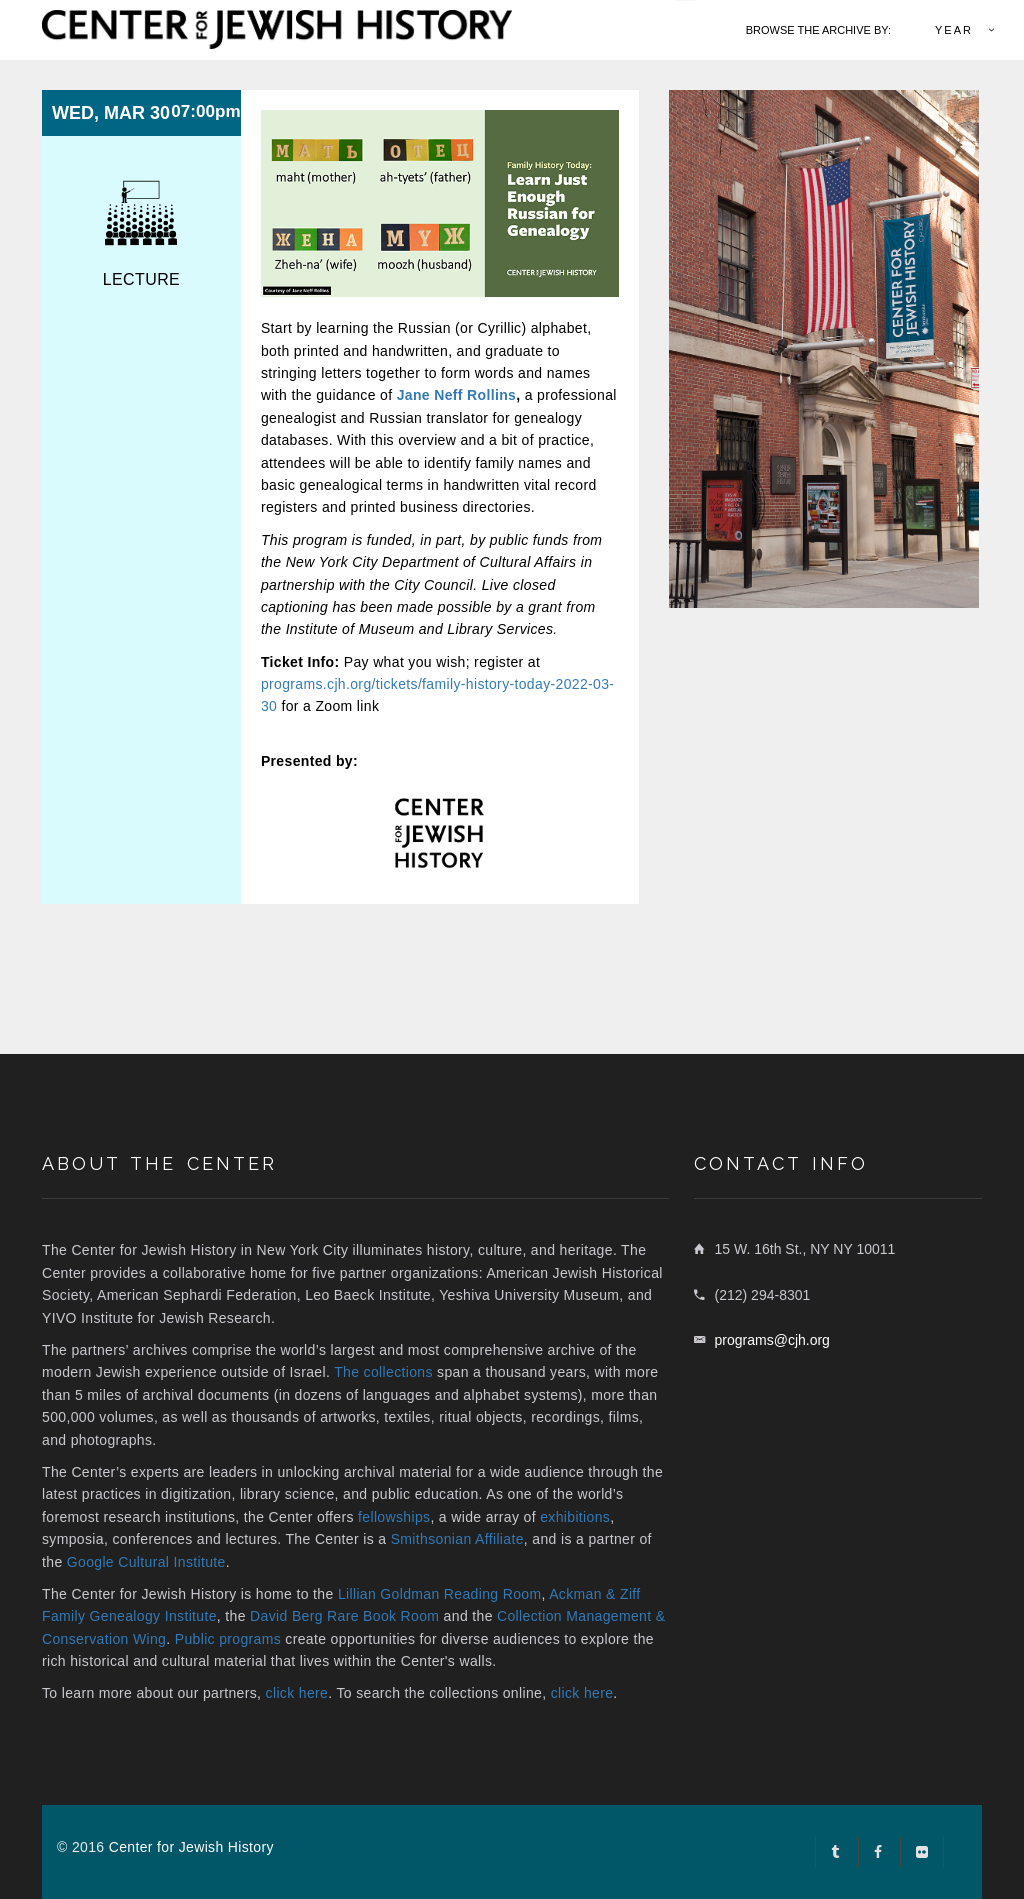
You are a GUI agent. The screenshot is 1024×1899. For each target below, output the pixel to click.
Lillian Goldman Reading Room (440, 1594)
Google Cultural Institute (146, 1562)
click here (297, 1693)
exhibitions (575, 1517)
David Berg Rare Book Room (344, 1616)
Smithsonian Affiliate (457, 1539)
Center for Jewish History (191, 1847)
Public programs (228, 1639)
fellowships (394, 1517)
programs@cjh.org (772, 1340)
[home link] (277, 27)
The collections (383, 1372)
